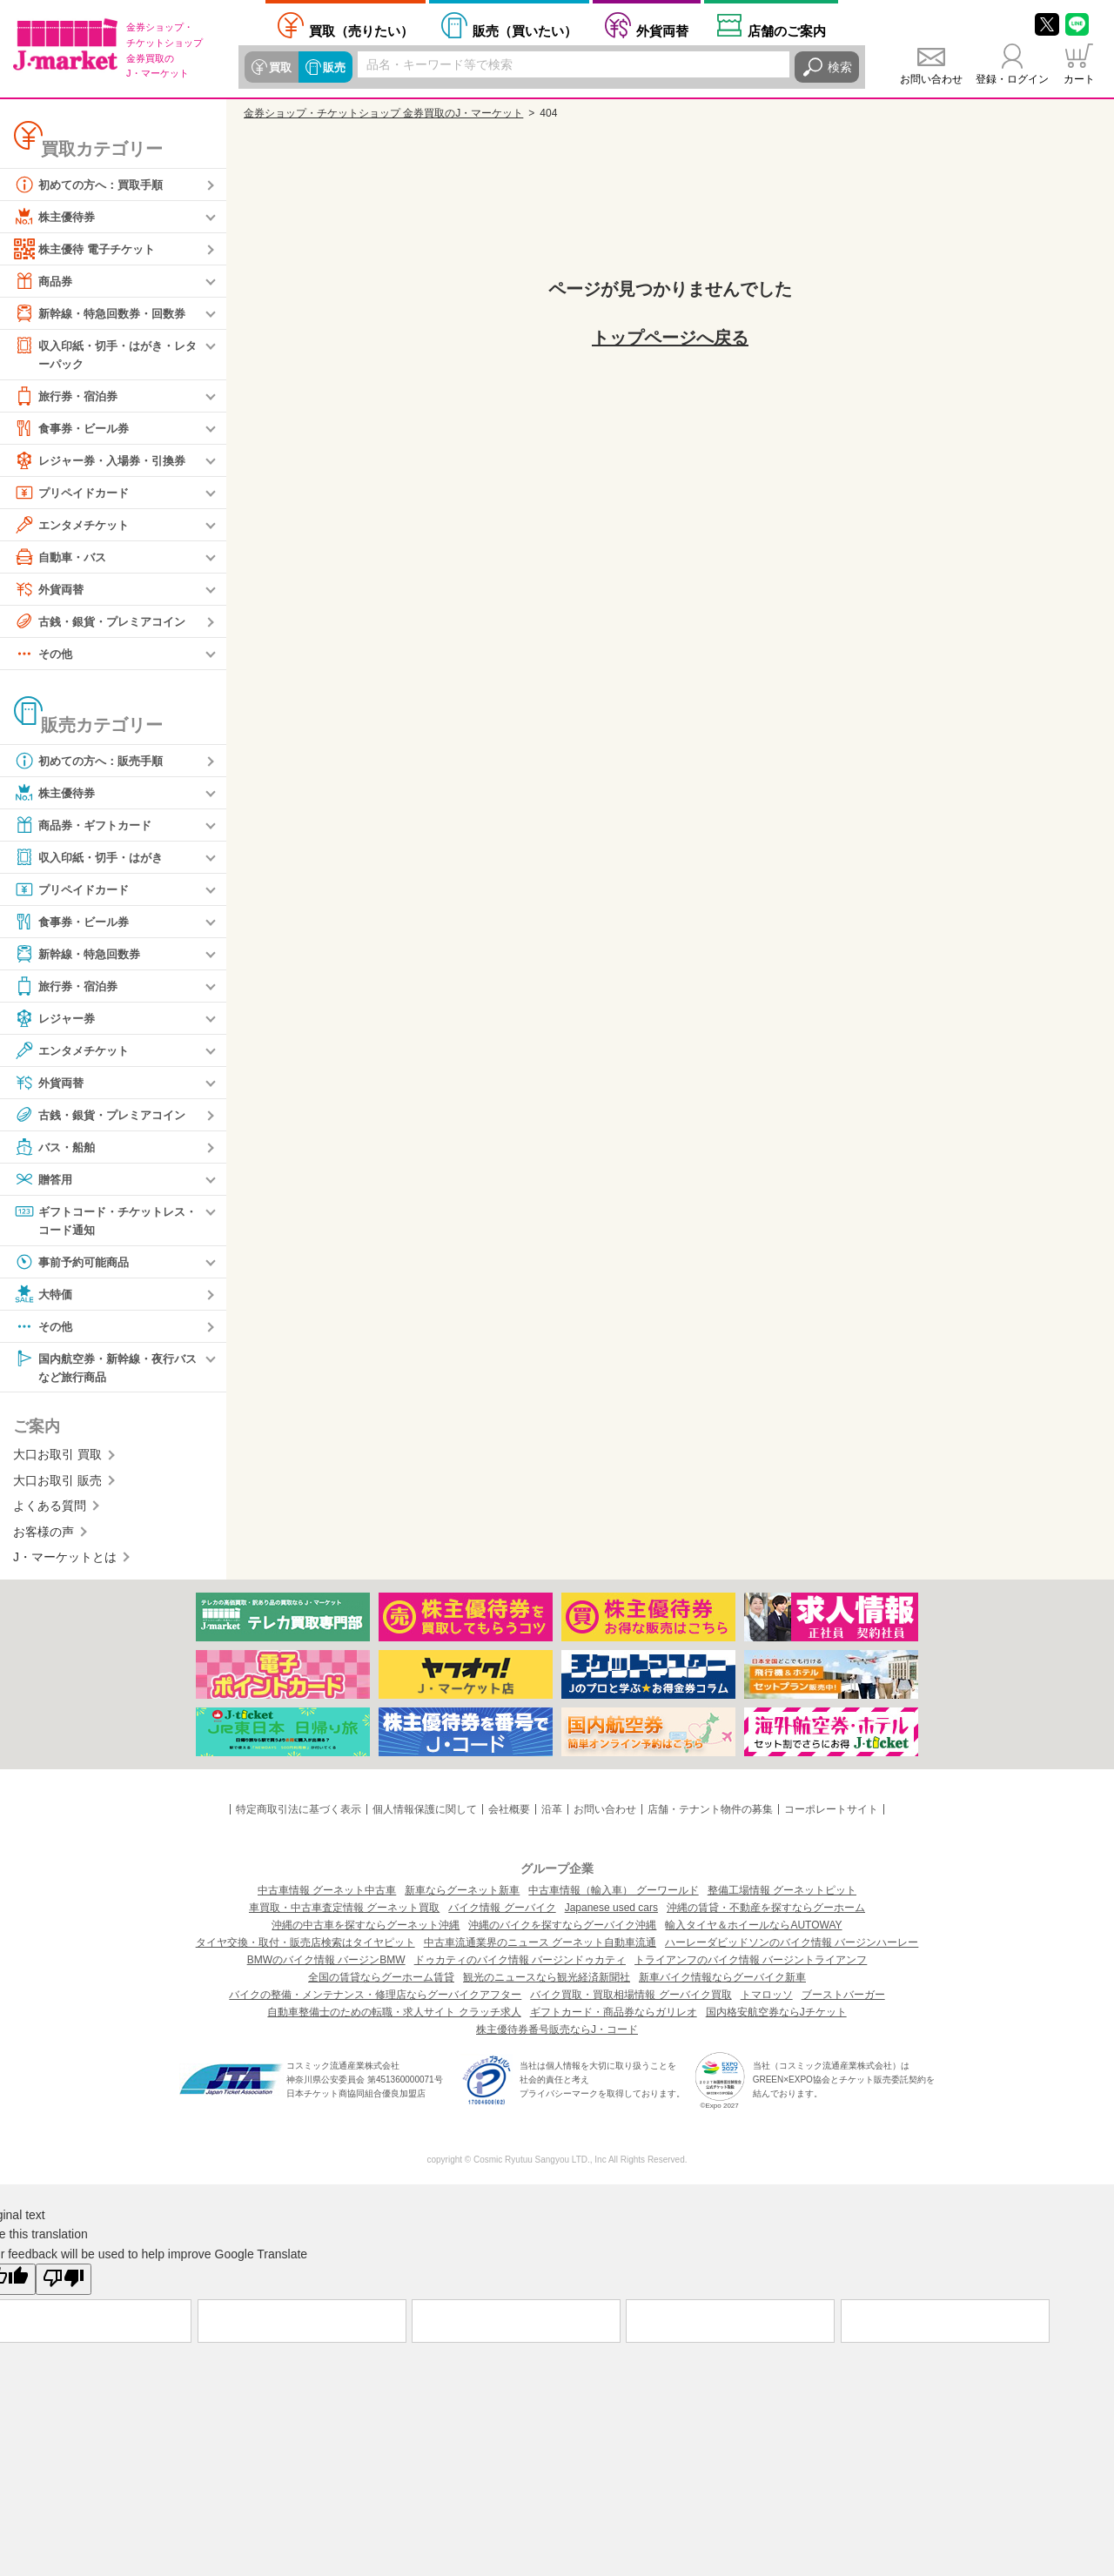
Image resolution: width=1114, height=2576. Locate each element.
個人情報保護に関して (424, 1814)
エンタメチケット (75, 525)
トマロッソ (767, 1999)
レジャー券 (56, 1019)
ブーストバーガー (843, 1999)
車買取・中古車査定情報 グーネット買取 (344, 1912)
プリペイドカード (75, 493)
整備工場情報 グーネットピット (782, 1894)
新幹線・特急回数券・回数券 (105, 313)
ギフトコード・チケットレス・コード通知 (99, 1220)
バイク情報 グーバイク (501, 1912)
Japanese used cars (611, 1912)
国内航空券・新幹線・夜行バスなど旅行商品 (105, 1369)
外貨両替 (662, 30)
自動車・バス (62, 557)
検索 (840, 67)
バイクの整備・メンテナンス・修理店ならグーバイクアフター (375, 1999)
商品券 (44, 281)
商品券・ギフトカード (87, 825)
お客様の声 (43, 1535)
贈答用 (44, 1180)
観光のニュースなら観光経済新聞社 (546, 1982)
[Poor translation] (63, 2283)
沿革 (551, 1814)
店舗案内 (787, 30)
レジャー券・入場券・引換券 (105, 461)
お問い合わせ (931, 79)
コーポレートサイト (831, 1814)
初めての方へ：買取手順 (93, 184)
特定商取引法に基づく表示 (298, 1814)
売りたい (361, 30)
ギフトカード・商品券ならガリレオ (613, 2016)
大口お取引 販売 (57, 1485)
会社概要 (509, 1814)
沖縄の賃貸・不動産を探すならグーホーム (766, 1912)
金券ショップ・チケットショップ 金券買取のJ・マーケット (383, 113)
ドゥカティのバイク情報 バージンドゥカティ (520, 1964)
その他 (44, 654)
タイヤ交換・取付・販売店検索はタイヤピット (305, 1947)
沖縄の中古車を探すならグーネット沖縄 (366, 1929)
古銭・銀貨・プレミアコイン (105, 622)
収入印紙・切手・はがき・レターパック (105, 353)
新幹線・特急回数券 (81, 954)
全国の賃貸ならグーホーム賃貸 (381, 1982)
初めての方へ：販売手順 (93, 761)
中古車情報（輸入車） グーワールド (613, 1894)
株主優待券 (56, 216)
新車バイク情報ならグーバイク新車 (722, 1982)
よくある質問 (49, 1510)
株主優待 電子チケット (89, 248)
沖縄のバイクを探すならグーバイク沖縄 (562, 1929)
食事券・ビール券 (75, 429)
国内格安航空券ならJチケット (776, 2016)
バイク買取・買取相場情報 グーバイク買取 (630, 1999)
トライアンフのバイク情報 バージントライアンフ (750, 1964)
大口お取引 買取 (57, 1459)
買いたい (525, 30)
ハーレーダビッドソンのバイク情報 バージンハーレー (791, 1947)
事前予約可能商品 (75, 1264)
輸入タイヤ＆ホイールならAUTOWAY (753, 1929)
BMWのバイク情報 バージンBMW (326, 1964)
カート (1079, 79)
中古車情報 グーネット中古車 (327, 1894)
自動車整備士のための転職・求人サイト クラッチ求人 (393, 2016)
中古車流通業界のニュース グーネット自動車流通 (540, 1947)
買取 (279, 67)
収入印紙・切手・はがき (93, 858)
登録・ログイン (1012, 79)
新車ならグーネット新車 (462, 1894)
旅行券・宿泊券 (69, 396)
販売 (331, 67)
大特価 (44, 1296)
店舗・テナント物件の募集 (710, 1814)
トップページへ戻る (670, 337)
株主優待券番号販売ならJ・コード (557, 2034)
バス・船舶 (56, 1147)
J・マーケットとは (65, 1561)
